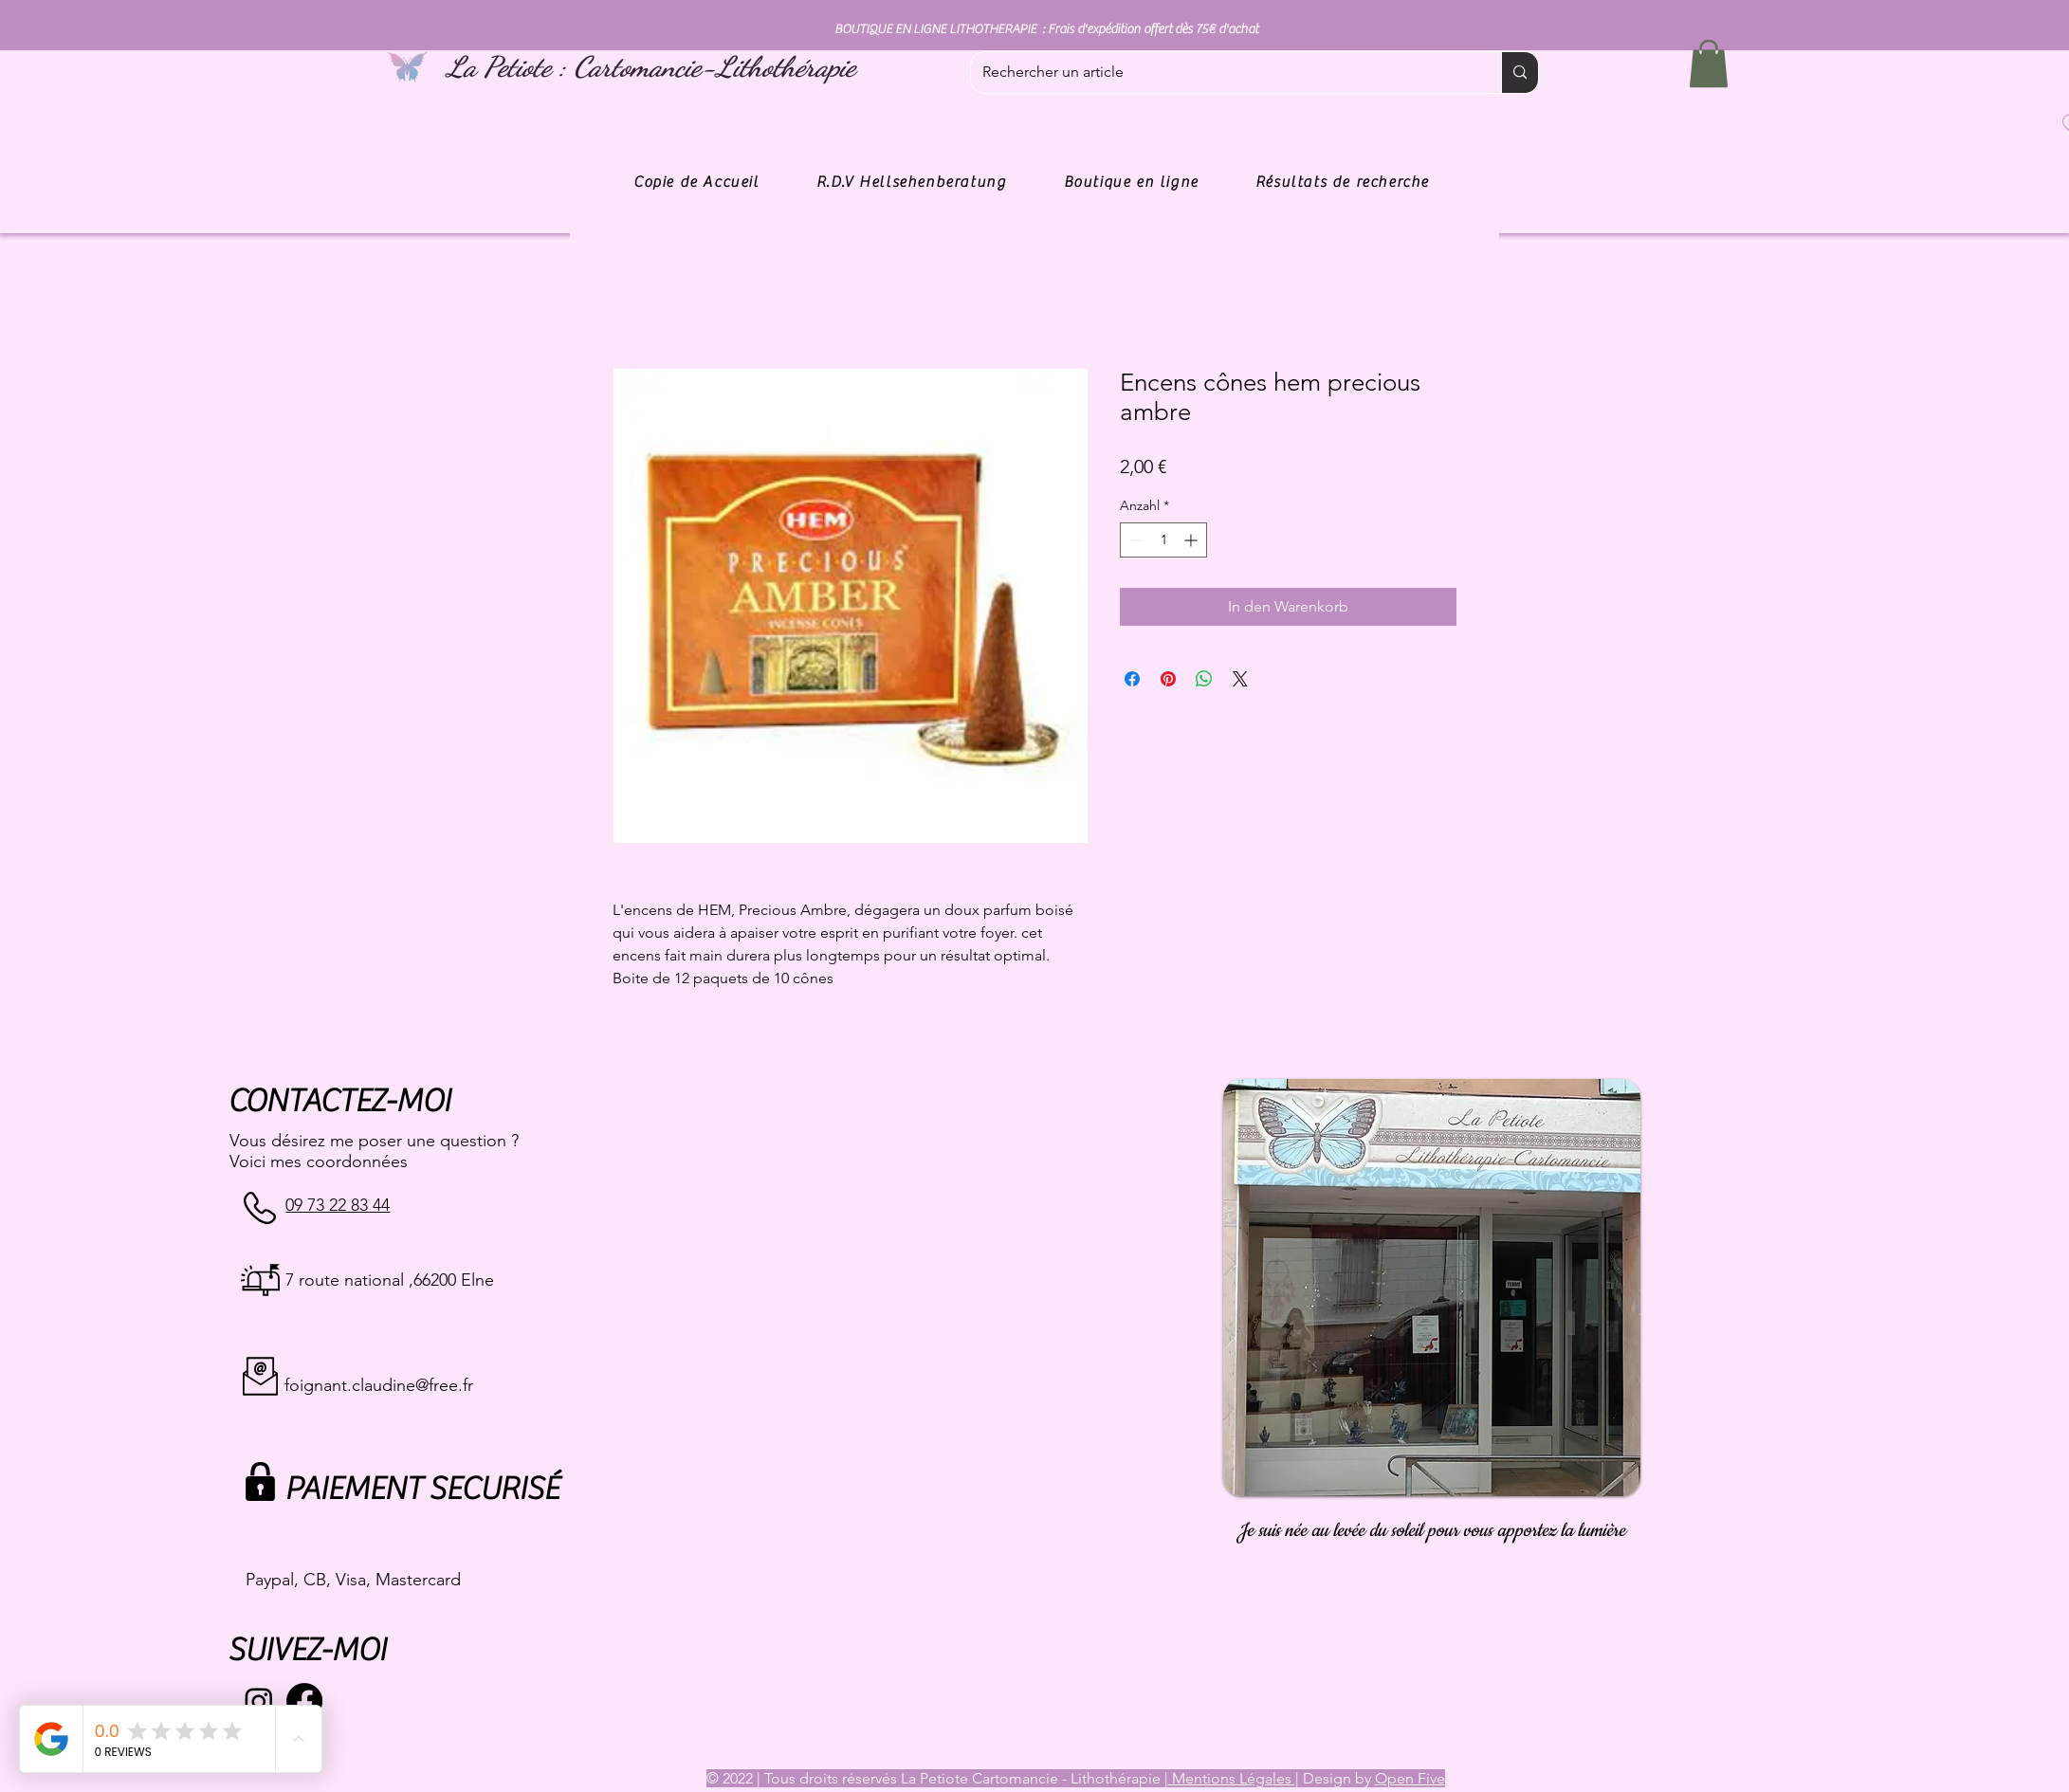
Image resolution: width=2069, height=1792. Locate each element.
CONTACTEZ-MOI (339, 1101)
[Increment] (1192, 540)
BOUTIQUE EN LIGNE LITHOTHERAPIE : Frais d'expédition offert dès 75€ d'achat (1046, 29)
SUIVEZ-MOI (307, 1650)
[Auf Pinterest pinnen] (1168, 678)
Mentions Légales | (1233, 1778)
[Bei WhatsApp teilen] (1204, 678)
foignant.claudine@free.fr (378, 1385)
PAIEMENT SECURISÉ (421, 1489)
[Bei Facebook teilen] (1132, 678)
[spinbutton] (1163, 540)
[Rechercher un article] (1221, 72)
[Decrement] (1134, 540)
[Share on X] (1240, 678)
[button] (1709, 63)
